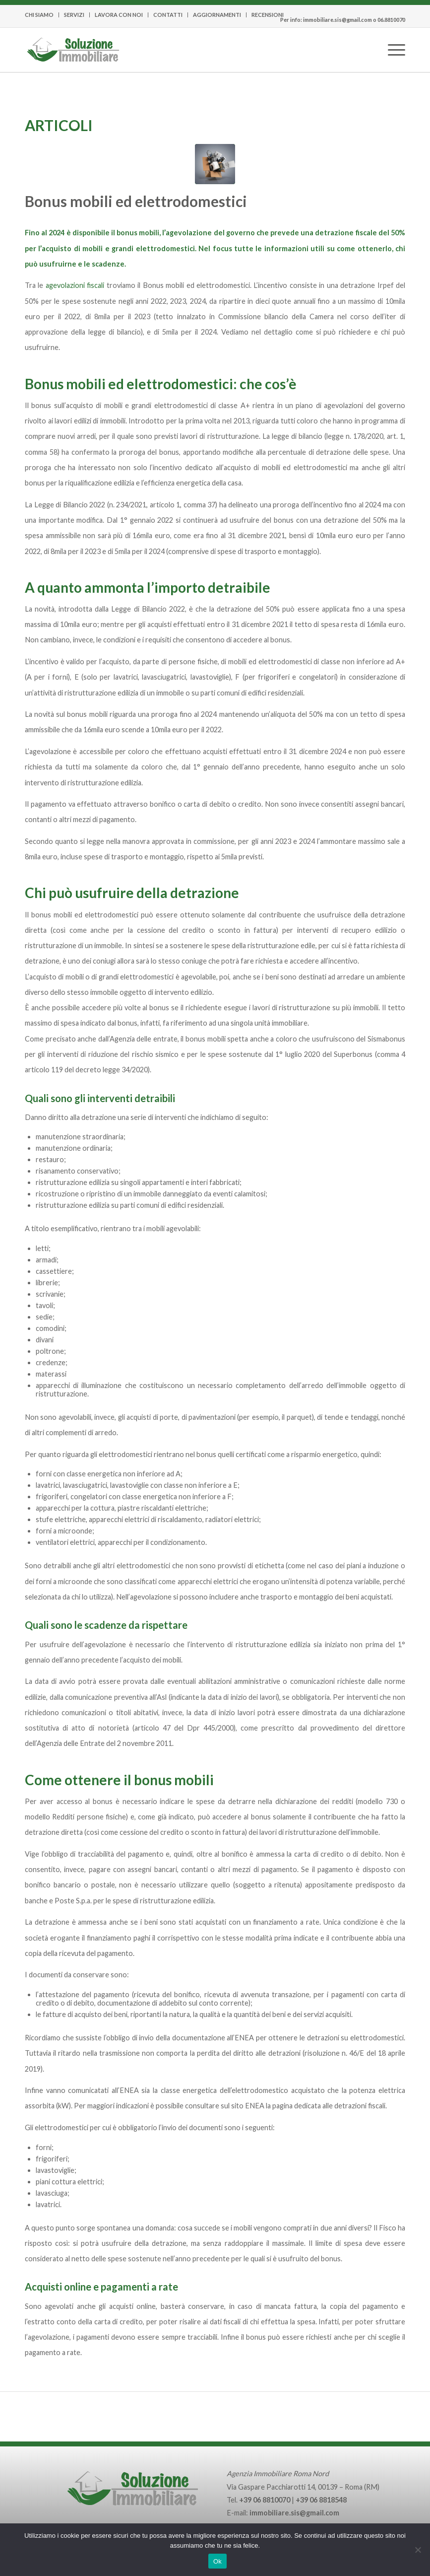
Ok (217, 2561)
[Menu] (391, 34)
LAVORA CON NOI (119, 14)
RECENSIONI (267, 14)
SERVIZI (74, 14)
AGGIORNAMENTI (217, 14)
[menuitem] (42, 14)
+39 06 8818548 (321, 2500)
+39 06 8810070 (264, 2500)
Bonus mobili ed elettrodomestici (136, 201)
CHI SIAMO (39, 14)
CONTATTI (168, 14)
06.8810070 (391, 19)
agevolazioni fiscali (75, 285)
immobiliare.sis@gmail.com (337, 19)
